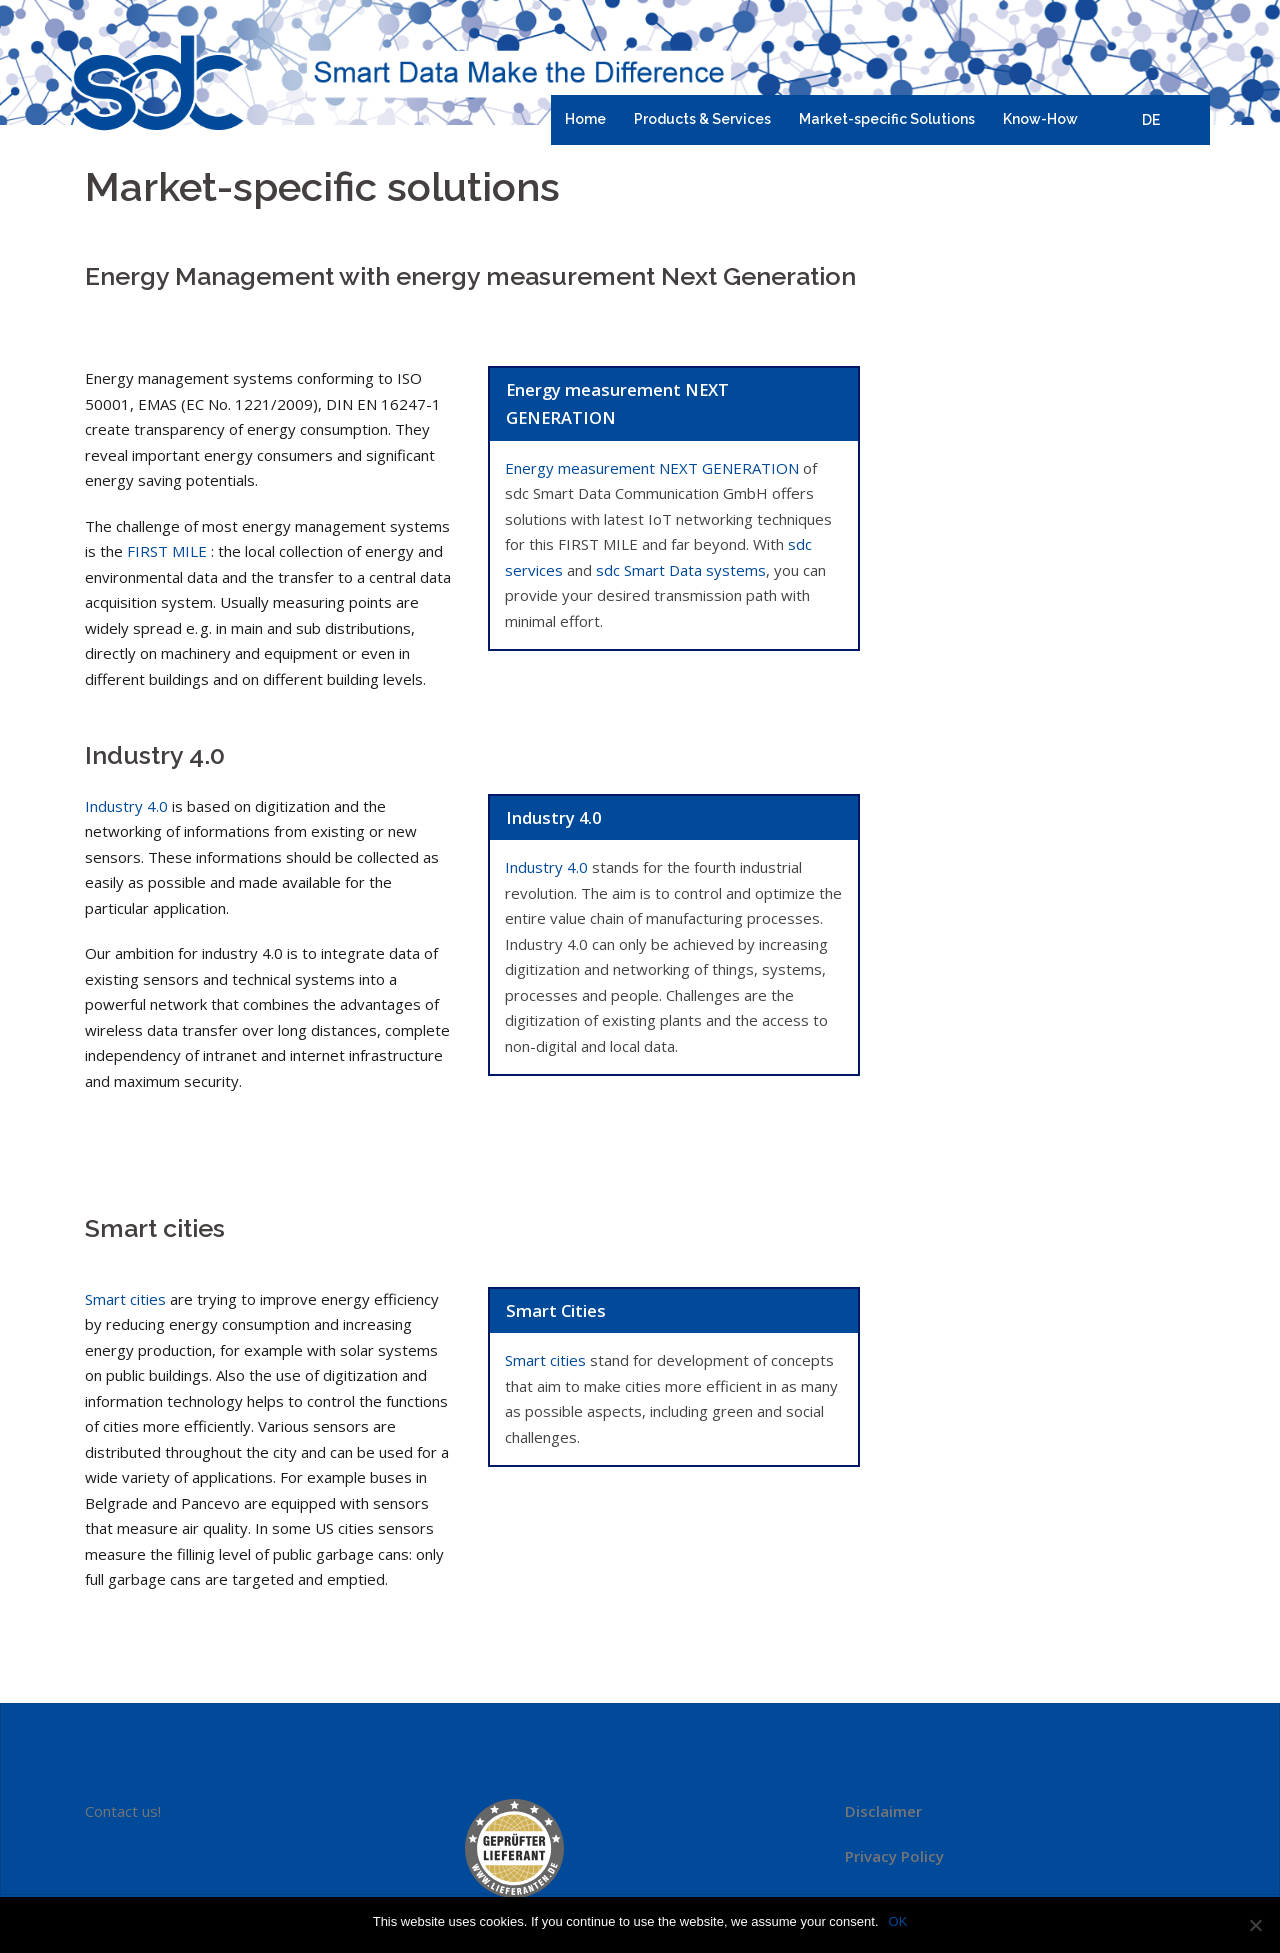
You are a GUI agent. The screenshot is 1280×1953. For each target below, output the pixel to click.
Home (585, 119)
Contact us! (123, 1811)
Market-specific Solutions (887, 119)
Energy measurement (652, 468)
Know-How (1040, 119)
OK (898, 1921)
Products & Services (702, 119)
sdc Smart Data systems (681, 570)
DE (1151, 120)
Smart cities (125, 1299)
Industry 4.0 (126, 806)
